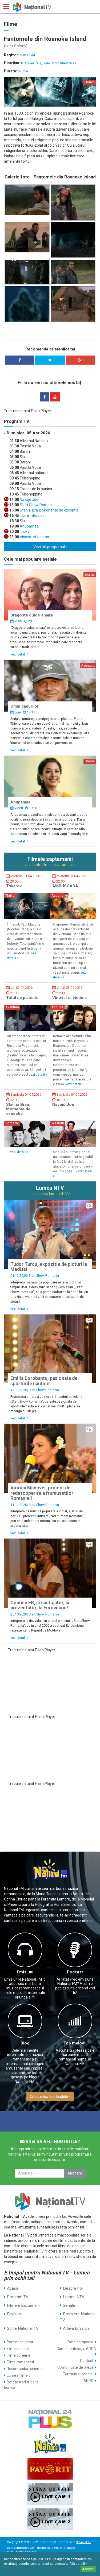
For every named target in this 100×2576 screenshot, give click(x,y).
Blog (25, 2043)
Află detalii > (78, 2564)
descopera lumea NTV (50, 1194)
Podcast (75, 1972)
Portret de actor (20, 2342)
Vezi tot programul (50, 547)
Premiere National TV (77, 2317)
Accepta (88, 2569)
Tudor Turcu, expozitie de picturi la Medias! (48, 1267)
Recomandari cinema (25, 2369)
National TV (83, 2542)
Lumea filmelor (19, 2375)
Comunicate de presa (75, 2367)
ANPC (88, 2381)
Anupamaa (29, 526)
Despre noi (73, 2288)
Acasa (12, 2288)
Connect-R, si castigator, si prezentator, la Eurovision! (39, 1605)
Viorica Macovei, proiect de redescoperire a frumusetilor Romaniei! (41, 1493)
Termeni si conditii (78, 2374)
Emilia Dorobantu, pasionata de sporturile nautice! (43, 1381)
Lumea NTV (74, 2296)
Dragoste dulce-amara (31, 615)
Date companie (80, 2342)
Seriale (69, 2305)
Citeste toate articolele (50, 2096)
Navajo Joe (28, 499)
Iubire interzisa (32, 515)
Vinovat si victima (34, 537)
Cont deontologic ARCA (76, 2349)
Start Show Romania (37, 505)
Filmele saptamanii (23, 2305)
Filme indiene (18, 2349)
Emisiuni (25, 1972)
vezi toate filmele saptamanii (50, 864)
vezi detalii (19, 654)
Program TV (18, 2296)
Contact (86, 2361)
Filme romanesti (20, 2362)
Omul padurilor (24, 706)
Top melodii (74, 2043)
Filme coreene (18, 2355)
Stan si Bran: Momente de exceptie (48, 510)
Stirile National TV (23, 2328)
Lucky (24, 531)
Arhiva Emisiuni (76, 2328)
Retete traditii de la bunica (21, 2385)
